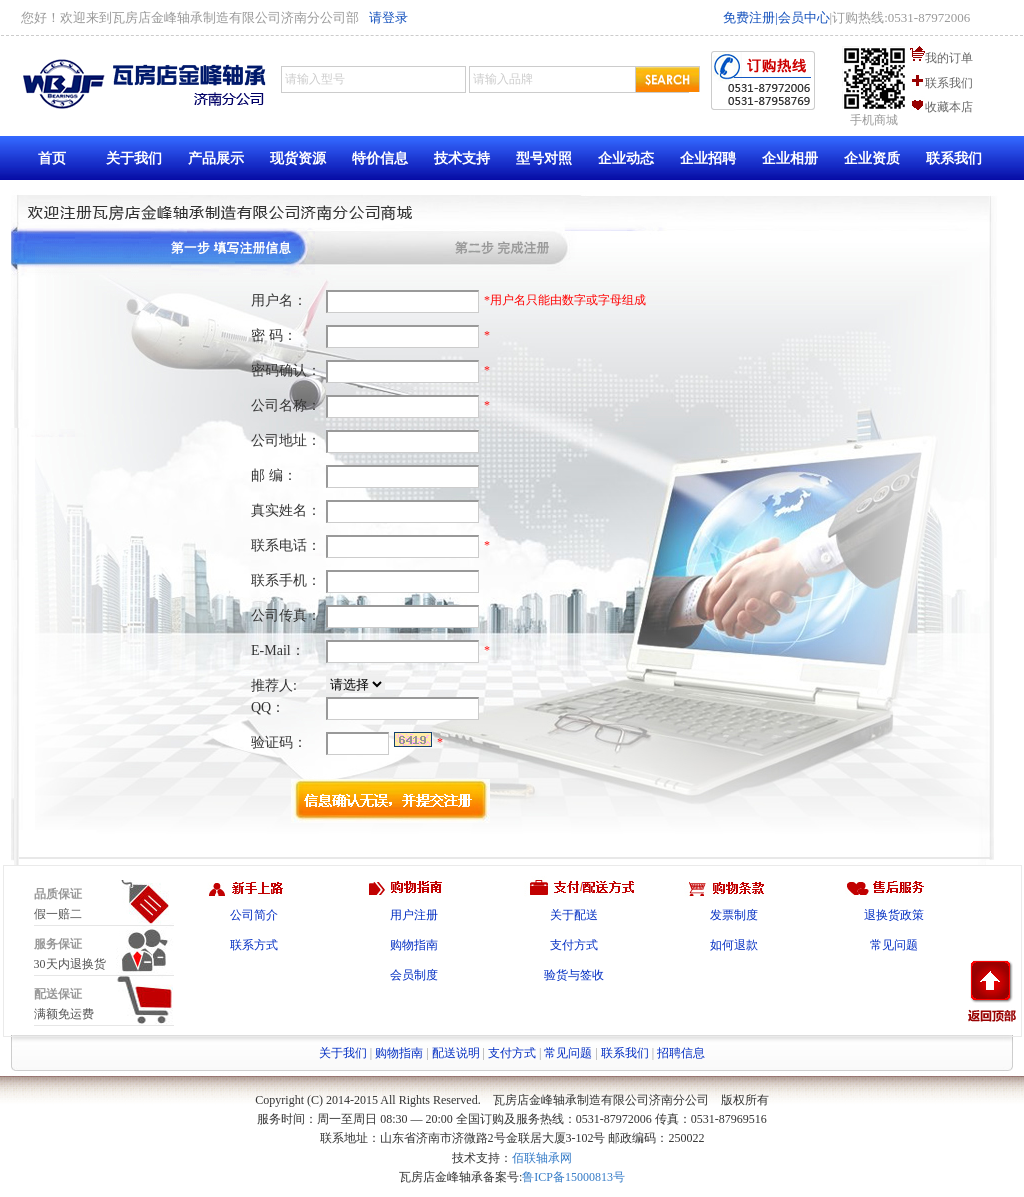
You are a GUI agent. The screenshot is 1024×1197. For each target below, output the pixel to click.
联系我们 (949, 83)
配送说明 (456, 1053)
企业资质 (872, 158)
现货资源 (298, 158)
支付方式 (574, 945)
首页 (52, 158)
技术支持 (462, 158)
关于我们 (134, 158)
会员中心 (804, 17)
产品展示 (216, 158)
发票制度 (734, 915)
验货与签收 (574, 975)
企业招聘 (708, 158)
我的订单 (949, 58)
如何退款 (734, 945)
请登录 (388, 17)
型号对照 (544, 158)
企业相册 (790, 158)
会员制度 (414, 975)
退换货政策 (894, 915)
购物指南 (414, 945)
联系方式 (254, 945)
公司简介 (254, 915)
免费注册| (750, 17)
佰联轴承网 (542, 1158)
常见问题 (894, 945)
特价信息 (380, 158)
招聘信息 (681, 1053)
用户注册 (414, 915)
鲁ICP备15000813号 (573, 1177)
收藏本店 (949, 107)
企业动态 (626, 158)
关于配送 (574, 915)
